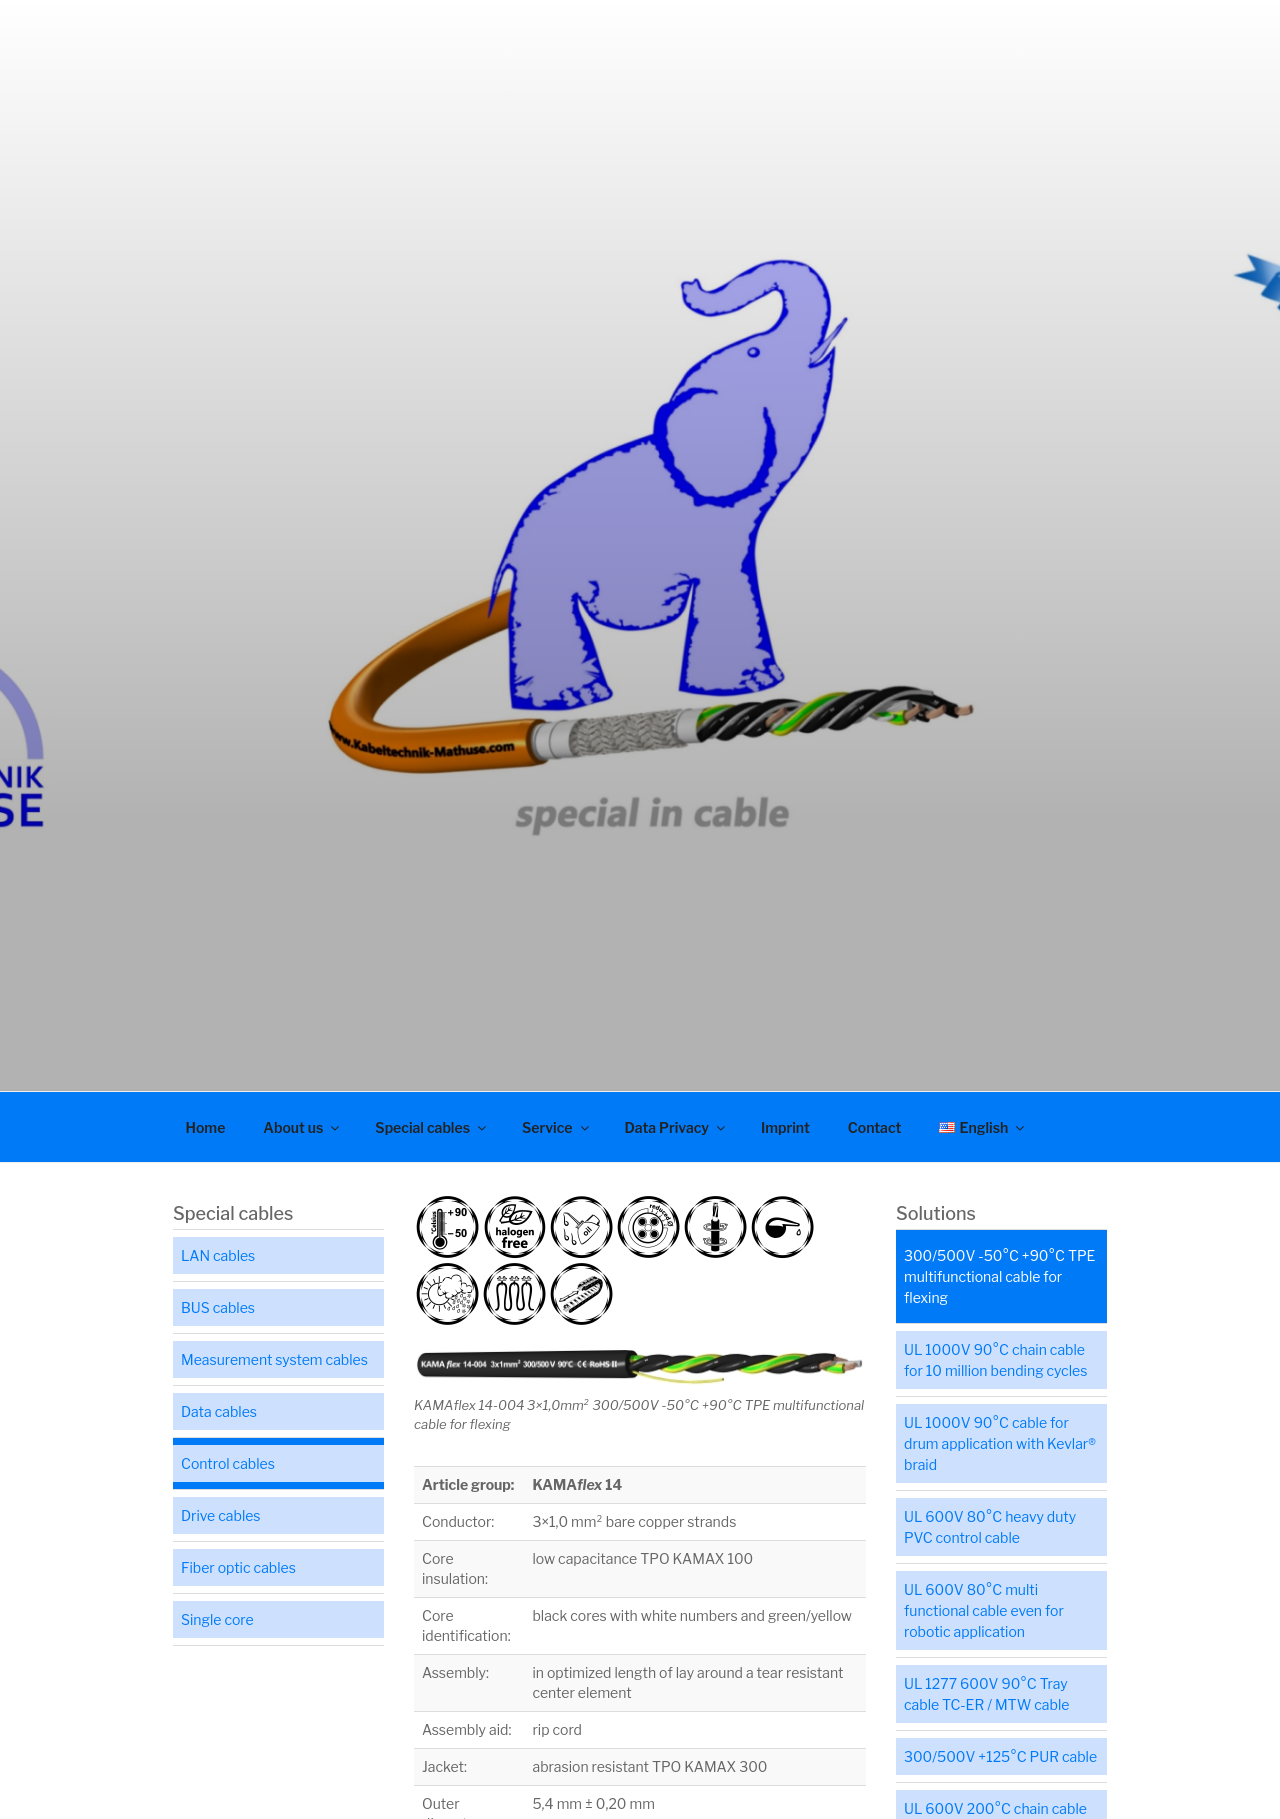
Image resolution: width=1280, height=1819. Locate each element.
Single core (217, 1619)
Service (557, 1127)
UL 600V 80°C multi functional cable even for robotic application (984, 1610)
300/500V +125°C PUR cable (1000, 1756)
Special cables (432, 1127)
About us (302, 1127)
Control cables (228, 1463)
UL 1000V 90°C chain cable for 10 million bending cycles (995, 1360)
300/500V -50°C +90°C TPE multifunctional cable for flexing (999, 1276)
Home (206, 1127)
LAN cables (218, 1255)
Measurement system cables (274, 1359)
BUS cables (218, 1307)
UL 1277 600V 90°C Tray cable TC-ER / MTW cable (986, 1694)
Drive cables (221, 1515)
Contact (874, 1127)
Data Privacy (676, 1127)
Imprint (785, 1127)
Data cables (219, 1411)
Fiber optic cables (238, 1567)
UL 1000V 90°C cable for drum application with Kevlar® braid (1000, 1443)
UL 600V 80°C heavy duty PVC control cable (990, 1527)
